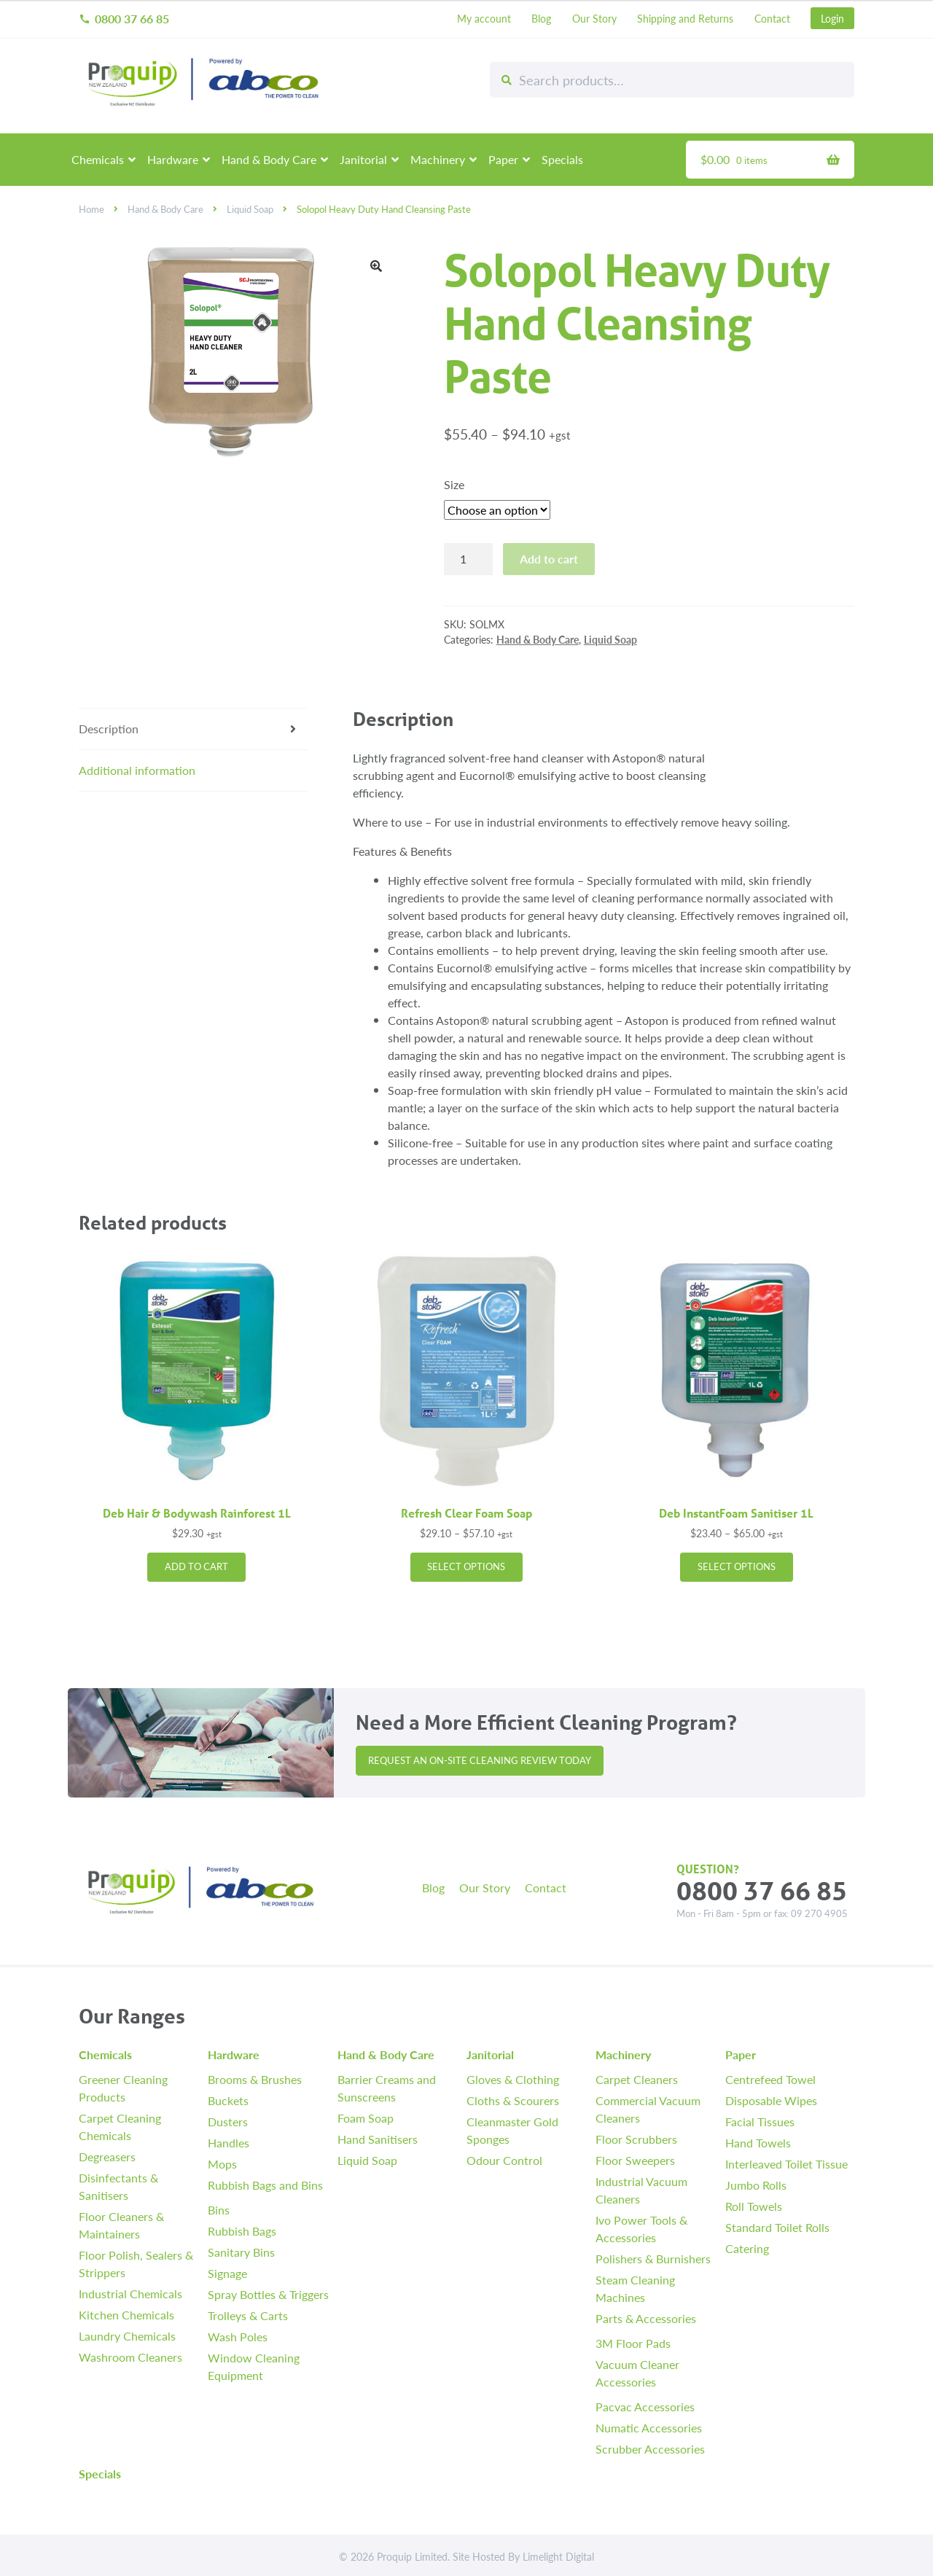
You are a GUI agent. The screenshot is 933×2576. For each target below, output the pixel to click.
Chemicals (97, 159)
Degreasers (107, 2156)
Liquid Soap (250, 209)
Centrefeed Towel (770, 2079)
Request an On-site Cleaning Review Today (479, 1760)
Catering (747, 2248)
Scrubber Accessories (650, 2448)
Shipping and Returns (685, 18)
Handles (228, 2142)
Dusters (228, 2121)
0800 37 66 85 (124, 18)
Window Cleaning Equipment (254, 2366)
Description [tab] (108, 728)
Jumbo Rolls (755, 2185)
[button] (376, 266)
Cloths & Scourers (512, 2100)
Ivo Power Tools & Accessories (641, 2229)
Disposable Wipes (771, 2100)
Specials (562, 159)
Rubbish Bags (242, 2230)
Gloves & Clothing (512, 2079)
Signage (227, 2273)
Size (454, 484)
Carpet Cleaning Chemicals (120, 2126)
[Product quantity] (468, 559)
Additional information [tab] (137, 770)
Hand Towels (758, 2142)
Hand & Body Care (269, 159)
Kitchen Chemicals (126, 2314)
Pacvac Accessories (645, 2406)
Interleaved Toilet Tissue (786, 2163)
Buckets (228, 2100)
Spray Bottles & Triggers (268, 2294)
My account (484, 18)
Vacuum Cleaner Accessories (637, 2373)
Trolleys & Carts (248, 2315)
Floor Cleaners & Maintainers (121, 2225)
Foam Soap (365, 2117)
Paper (503, 159)
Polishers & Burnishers (653, 2258)
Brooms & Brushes (255, 2079)
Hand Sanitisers (377, 2139)
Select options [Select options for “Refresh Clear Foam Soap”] (466, 1566)
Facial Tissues (760, 2121)
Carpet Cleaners (637, 2079)
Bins (219, 2209)
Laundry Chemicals (127, 2335)
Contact (772, 18)
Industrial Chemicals (130, 2293)
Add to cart (549, 558)
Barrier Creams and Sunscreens (386, 2088)
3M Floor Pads (633, 2343)
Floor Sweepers (635, 2160)
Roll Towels (753, 2206)
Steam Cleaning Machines (635, 2288)
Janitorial (363, 159)
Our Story (594, 18)
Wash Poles (238, 2336)
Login (832, 18)
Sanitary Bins (241, 2252)
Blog (541, 18)
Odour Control (504, 2160)
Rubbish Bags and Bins (265, 2185)
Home (91, 209)
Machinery (437, 159)
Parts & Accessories (646, 2318)
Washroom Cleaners (130, 2357)
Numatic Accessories (649, 2427)
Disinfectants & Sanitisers (118, 2186)
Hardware (172, 159)
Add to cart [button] (196, 1566)
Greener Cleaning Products (123, 2088)
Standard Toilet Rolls (777, 2227)
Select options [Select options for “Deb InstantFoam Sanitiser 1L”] (737, 1566)
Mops (222, 2163)
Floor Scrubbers (636, 2139)
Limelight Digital (558, 2556)
